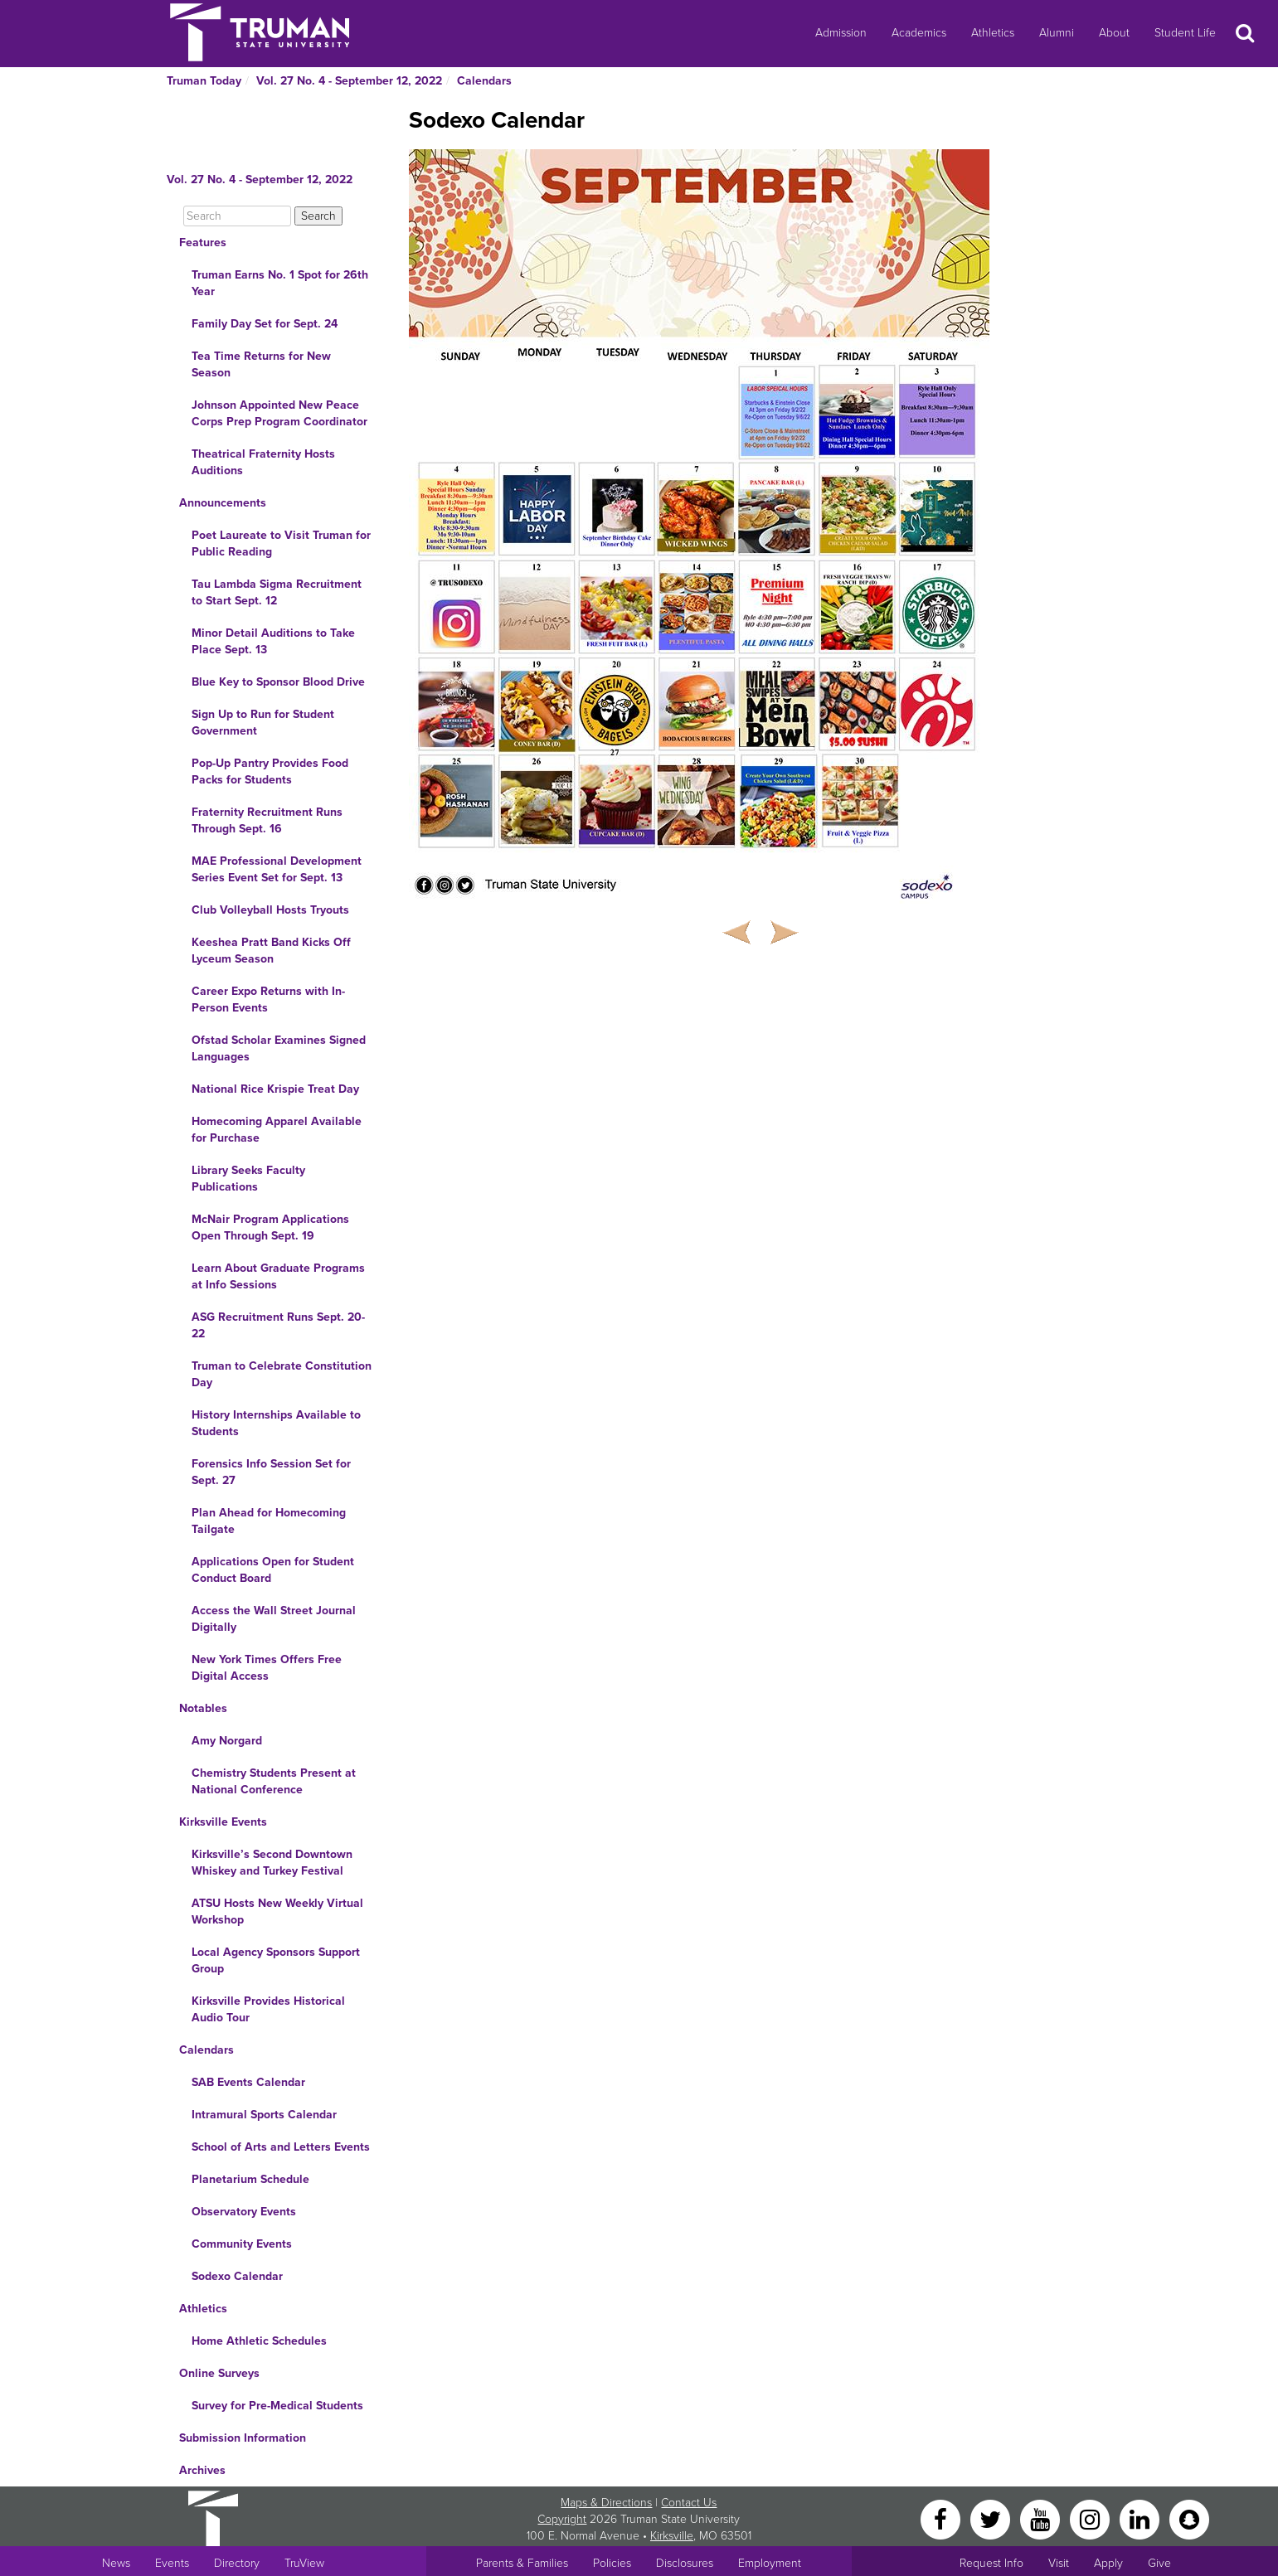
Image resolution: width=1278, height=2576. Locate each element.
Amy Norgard (227, 1741)
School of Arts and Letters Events (281, 2147)
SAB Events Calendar (248, 2082)
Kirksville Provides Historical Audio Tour (268, 2009)
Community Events (242, 2244)
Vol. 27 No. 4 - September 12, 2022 (349, 81)
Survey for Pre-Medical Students (277, 2406)
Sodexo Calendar (237, 2276)
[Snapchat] (1189, 2518)
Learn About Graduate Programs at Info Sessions (278, 1276)
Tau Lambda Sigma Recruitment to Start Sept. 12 (277, 592)
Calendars (484, 81)
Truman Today (204, 81)
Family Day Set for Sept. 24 (265, 324)
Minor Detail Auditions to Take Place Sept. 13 (273, 641)
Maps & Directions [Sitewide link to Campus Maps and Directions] (606, 2503)
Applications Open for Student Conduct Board (273, 1570)
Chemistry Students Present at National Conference (274, 1781)
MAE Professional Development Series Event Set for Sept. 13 (277, 869)
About (1114, 33)
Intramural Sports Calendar (264, 2115)
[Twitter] (992, 2518)
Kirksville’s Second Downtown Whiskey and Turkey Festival (272, 1862)
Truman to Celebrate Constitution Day (282, 1374)
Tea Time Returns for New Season (261, 364)
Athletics (992, 33)
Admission (841, 33)
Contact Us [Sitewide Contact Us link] (689, 2503)
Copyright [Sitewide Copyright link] (561, 2519)
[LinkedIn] (1141, 2518)
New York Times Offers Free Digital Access (267, 1667)
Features (202, 242)
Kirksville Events (223, 1822)
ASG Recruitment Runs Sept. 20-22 (278, 1325)
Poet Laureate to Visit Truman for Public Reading (281, 543)
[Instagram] (1091, 2518)
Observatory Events (244, 2212)
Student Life (1185, 33)
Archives (202, 2470)
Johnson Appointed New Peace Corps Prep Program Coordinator (279, 413)
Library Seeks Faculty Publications (248, 1178)
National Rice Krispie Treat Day (275, 1089)
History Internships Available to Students (276, 1423)
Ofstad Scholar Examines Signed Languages (279, 1048)
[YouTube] (1042, 2518)
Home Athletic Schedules (259, 2341)
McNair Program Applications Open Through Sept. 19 (270, 1227)
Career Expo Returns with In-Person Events (268, 999)
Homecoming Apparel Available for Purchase (277, 1129)
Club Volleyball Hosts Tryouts (270, 910)
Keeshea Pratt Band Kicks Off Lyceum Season (271, 950)
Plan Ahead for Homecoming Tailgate (269, 1521)
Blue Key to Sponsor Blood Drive (278, 682)
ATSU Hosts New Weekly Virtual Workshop (277, 1911)
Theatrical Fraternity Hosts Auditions (263, 462)
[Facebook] (942, 2518)
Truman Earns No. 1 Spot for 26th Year (280, 283)
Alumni (1056, 33)
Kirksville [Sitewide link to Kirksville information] (671, 2536)
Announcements (222, 503)
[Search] (237, 216)
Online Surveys (219, 2373)
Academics (919, 33)
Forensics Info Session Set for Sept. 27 (271, 1472)
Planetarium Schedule (250, 2179)
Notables (203, 1708)
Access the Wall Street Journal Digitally (274, 1618)
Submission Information (242, 2438)
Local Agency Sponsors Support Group (276, 1960)
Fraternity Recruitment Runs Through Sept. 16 (267, 820)
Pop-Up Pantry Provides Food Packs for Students (270, 771)
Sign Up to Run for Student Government (263, 722)
